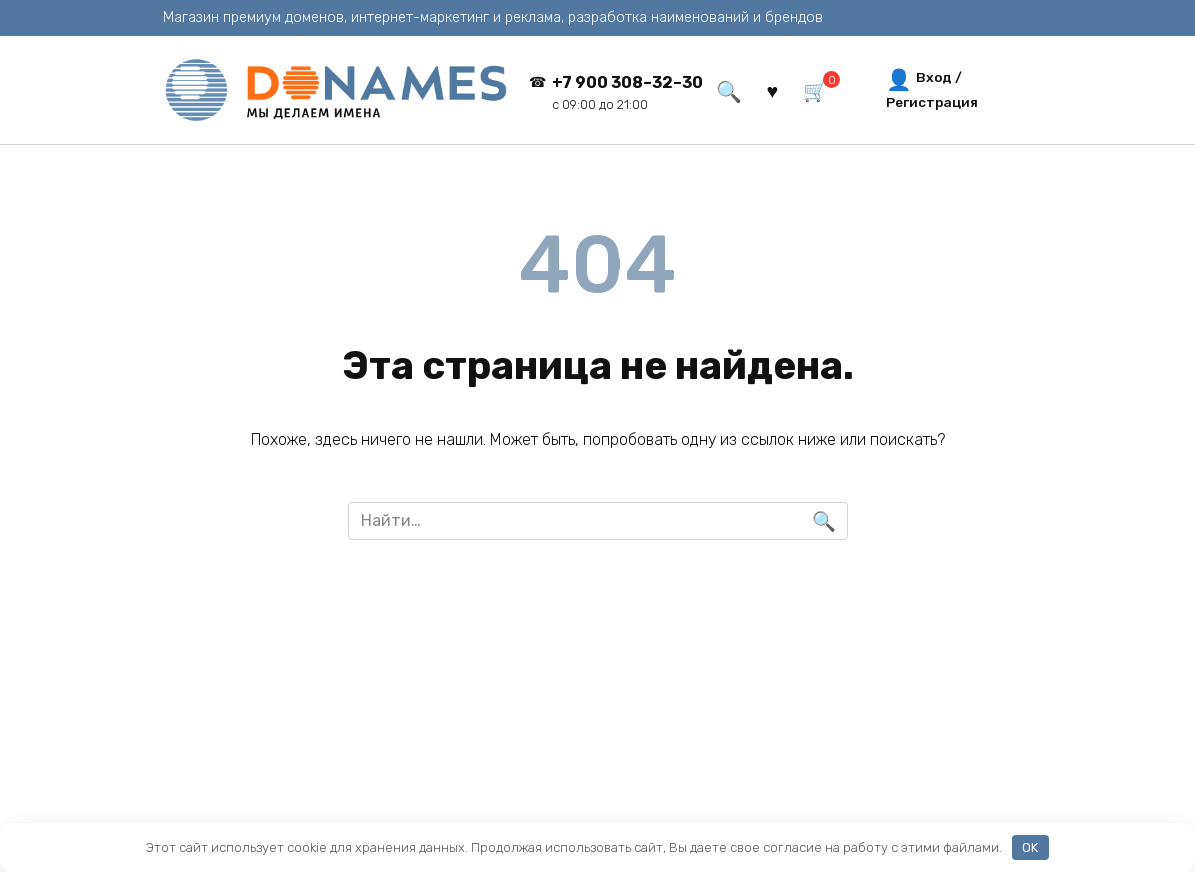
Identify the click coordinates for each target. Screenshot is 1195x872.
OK (1030, 847)
